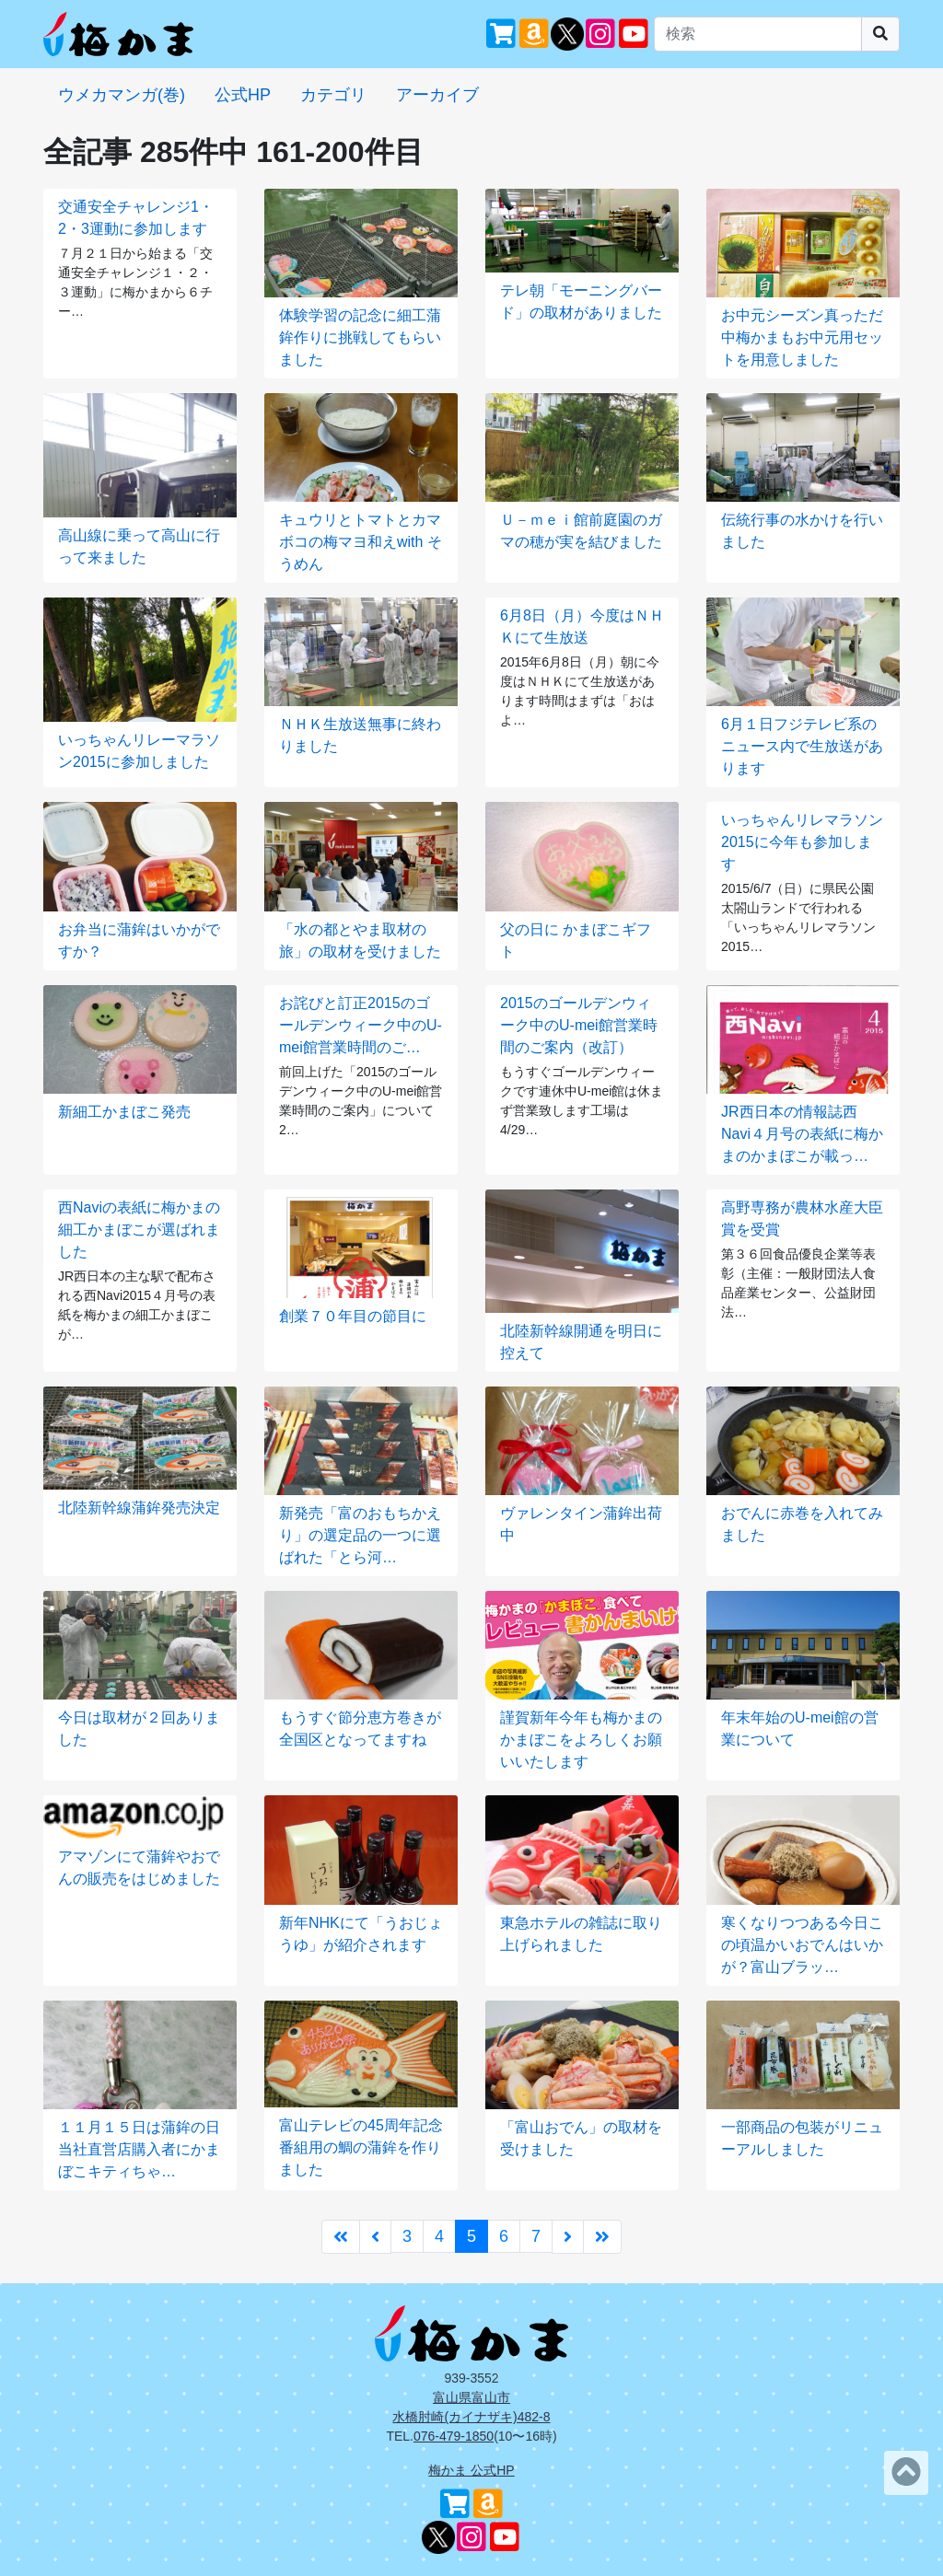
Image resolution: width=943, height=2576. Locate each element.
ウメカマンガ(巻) (121, 95)
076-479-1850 (453, 2436)
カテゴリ (333, 95)
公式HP (243, 95)
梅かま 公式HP (471, 2470)
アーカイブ (437, 95)
